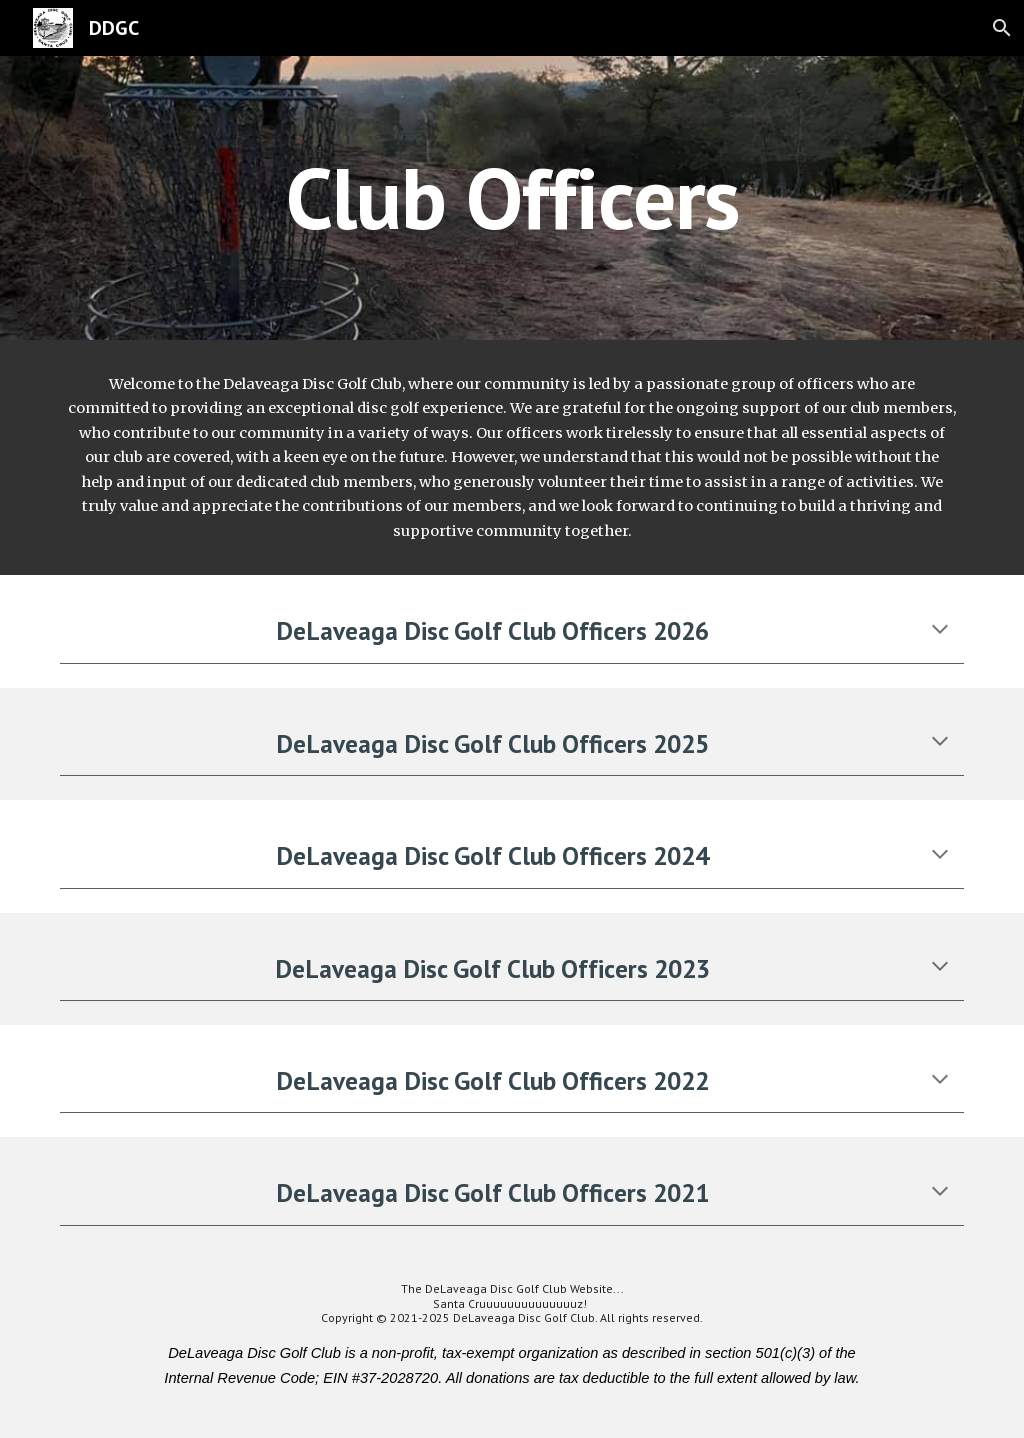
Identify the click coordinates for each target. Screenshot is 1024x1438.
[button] (1000, 28)
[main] (512, 197)
